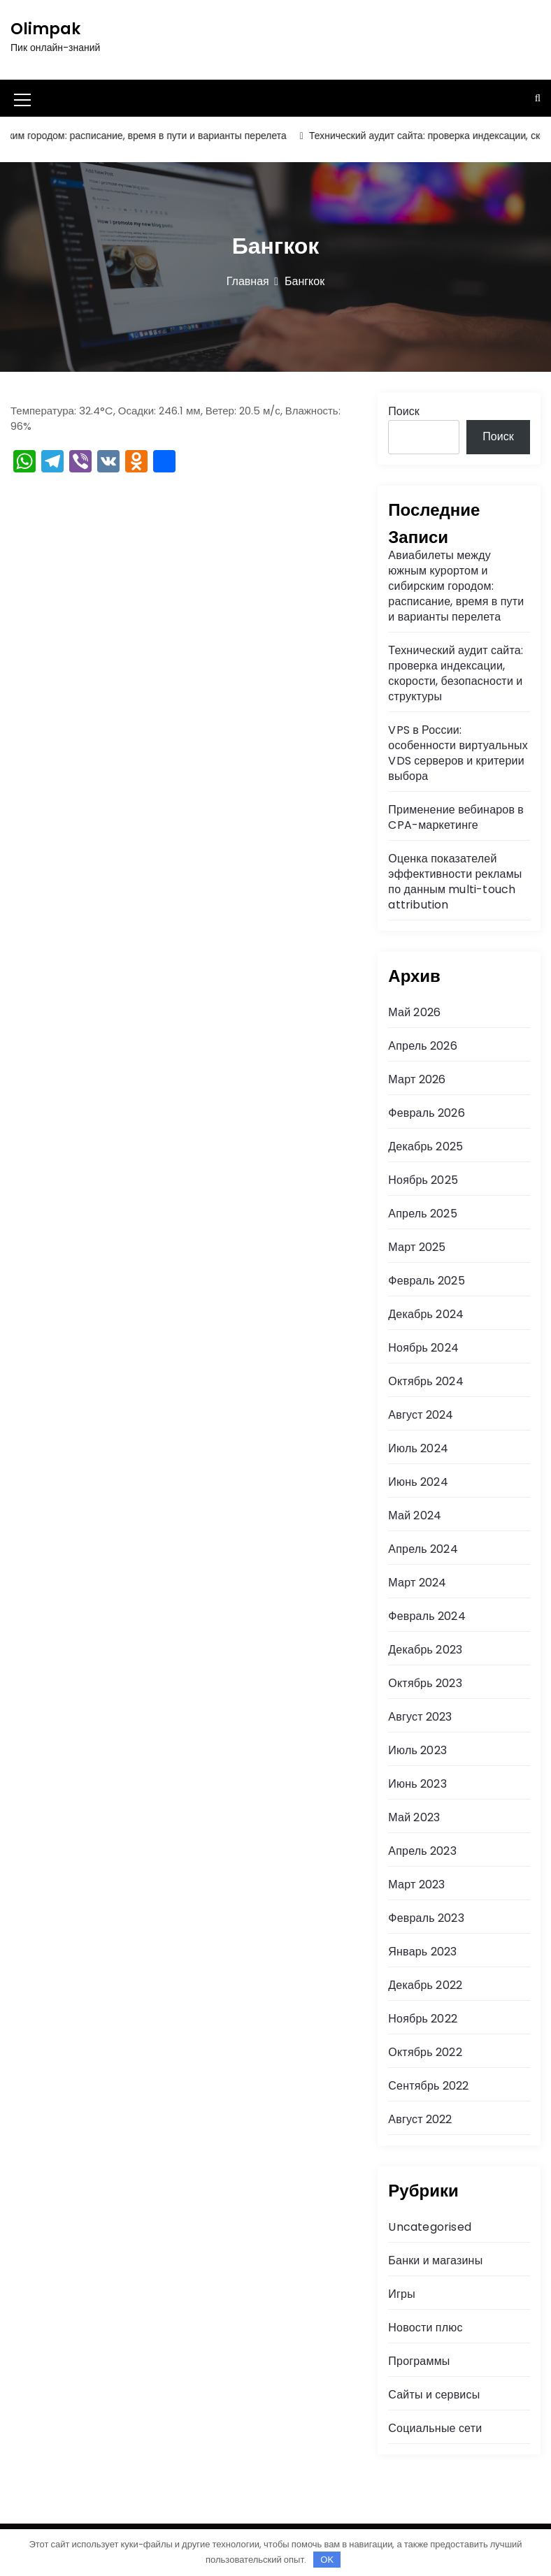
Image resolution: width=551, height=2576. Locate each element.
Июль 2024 (418, 1448)
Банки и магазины (435, 2260)
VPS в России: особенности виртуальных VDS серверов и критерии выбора (458, 753)
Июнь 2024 (418, 1482)
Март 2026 (416, 1079)
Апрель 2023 (422, 1851)
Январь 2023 (422, 1952)
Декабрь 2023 (425, 1650)
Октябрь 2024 (425, 1381)
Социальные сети (435, 2428)
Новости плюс (425, 2328)
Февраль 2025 (426, 1281)
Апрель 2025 (422, 1214)
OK (327, 2559)
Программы (419, 2361)
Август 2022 (420, 2119)
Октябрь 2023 (424, 1683)
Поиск (403, 411)
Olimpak (45, 29)
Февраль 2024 (426, 1616)
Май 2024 (414, 1515)
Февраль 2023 (426, 1918)
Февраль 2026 (426, 1113)
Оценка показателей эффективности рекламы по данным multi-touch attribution (455, 882)
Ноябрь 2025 (423, 1180)
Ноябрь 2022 (422, 2019)
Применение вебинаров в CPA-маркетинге (456, 817)
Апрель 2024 (422, 1549)
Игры (401, 2294)
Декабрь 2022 (425, 1985)
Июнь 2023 (417, 1784)
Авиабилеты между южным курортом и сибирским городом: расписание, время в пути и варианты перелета (456, 586)
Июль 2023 (417, 1750)
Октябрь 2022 (424, 2052)
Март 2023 (416, 1884)
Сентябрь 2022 (428, 2086)
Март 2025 (416, 1247)
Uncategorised (429, 2227)
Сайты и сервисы (434, 2395)
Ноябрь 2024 (423, 1348)
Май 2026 (414, 1012)
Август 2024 (420, 1415)
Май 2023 (414, 1817)
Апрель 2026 (422, 1046)
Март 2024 (417, 1583)
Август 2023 (420, 1717)
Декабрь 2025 (425, 1146)
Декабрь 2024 (426, 1314)
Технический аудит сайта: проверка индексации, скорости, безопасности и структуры (455, 673)
